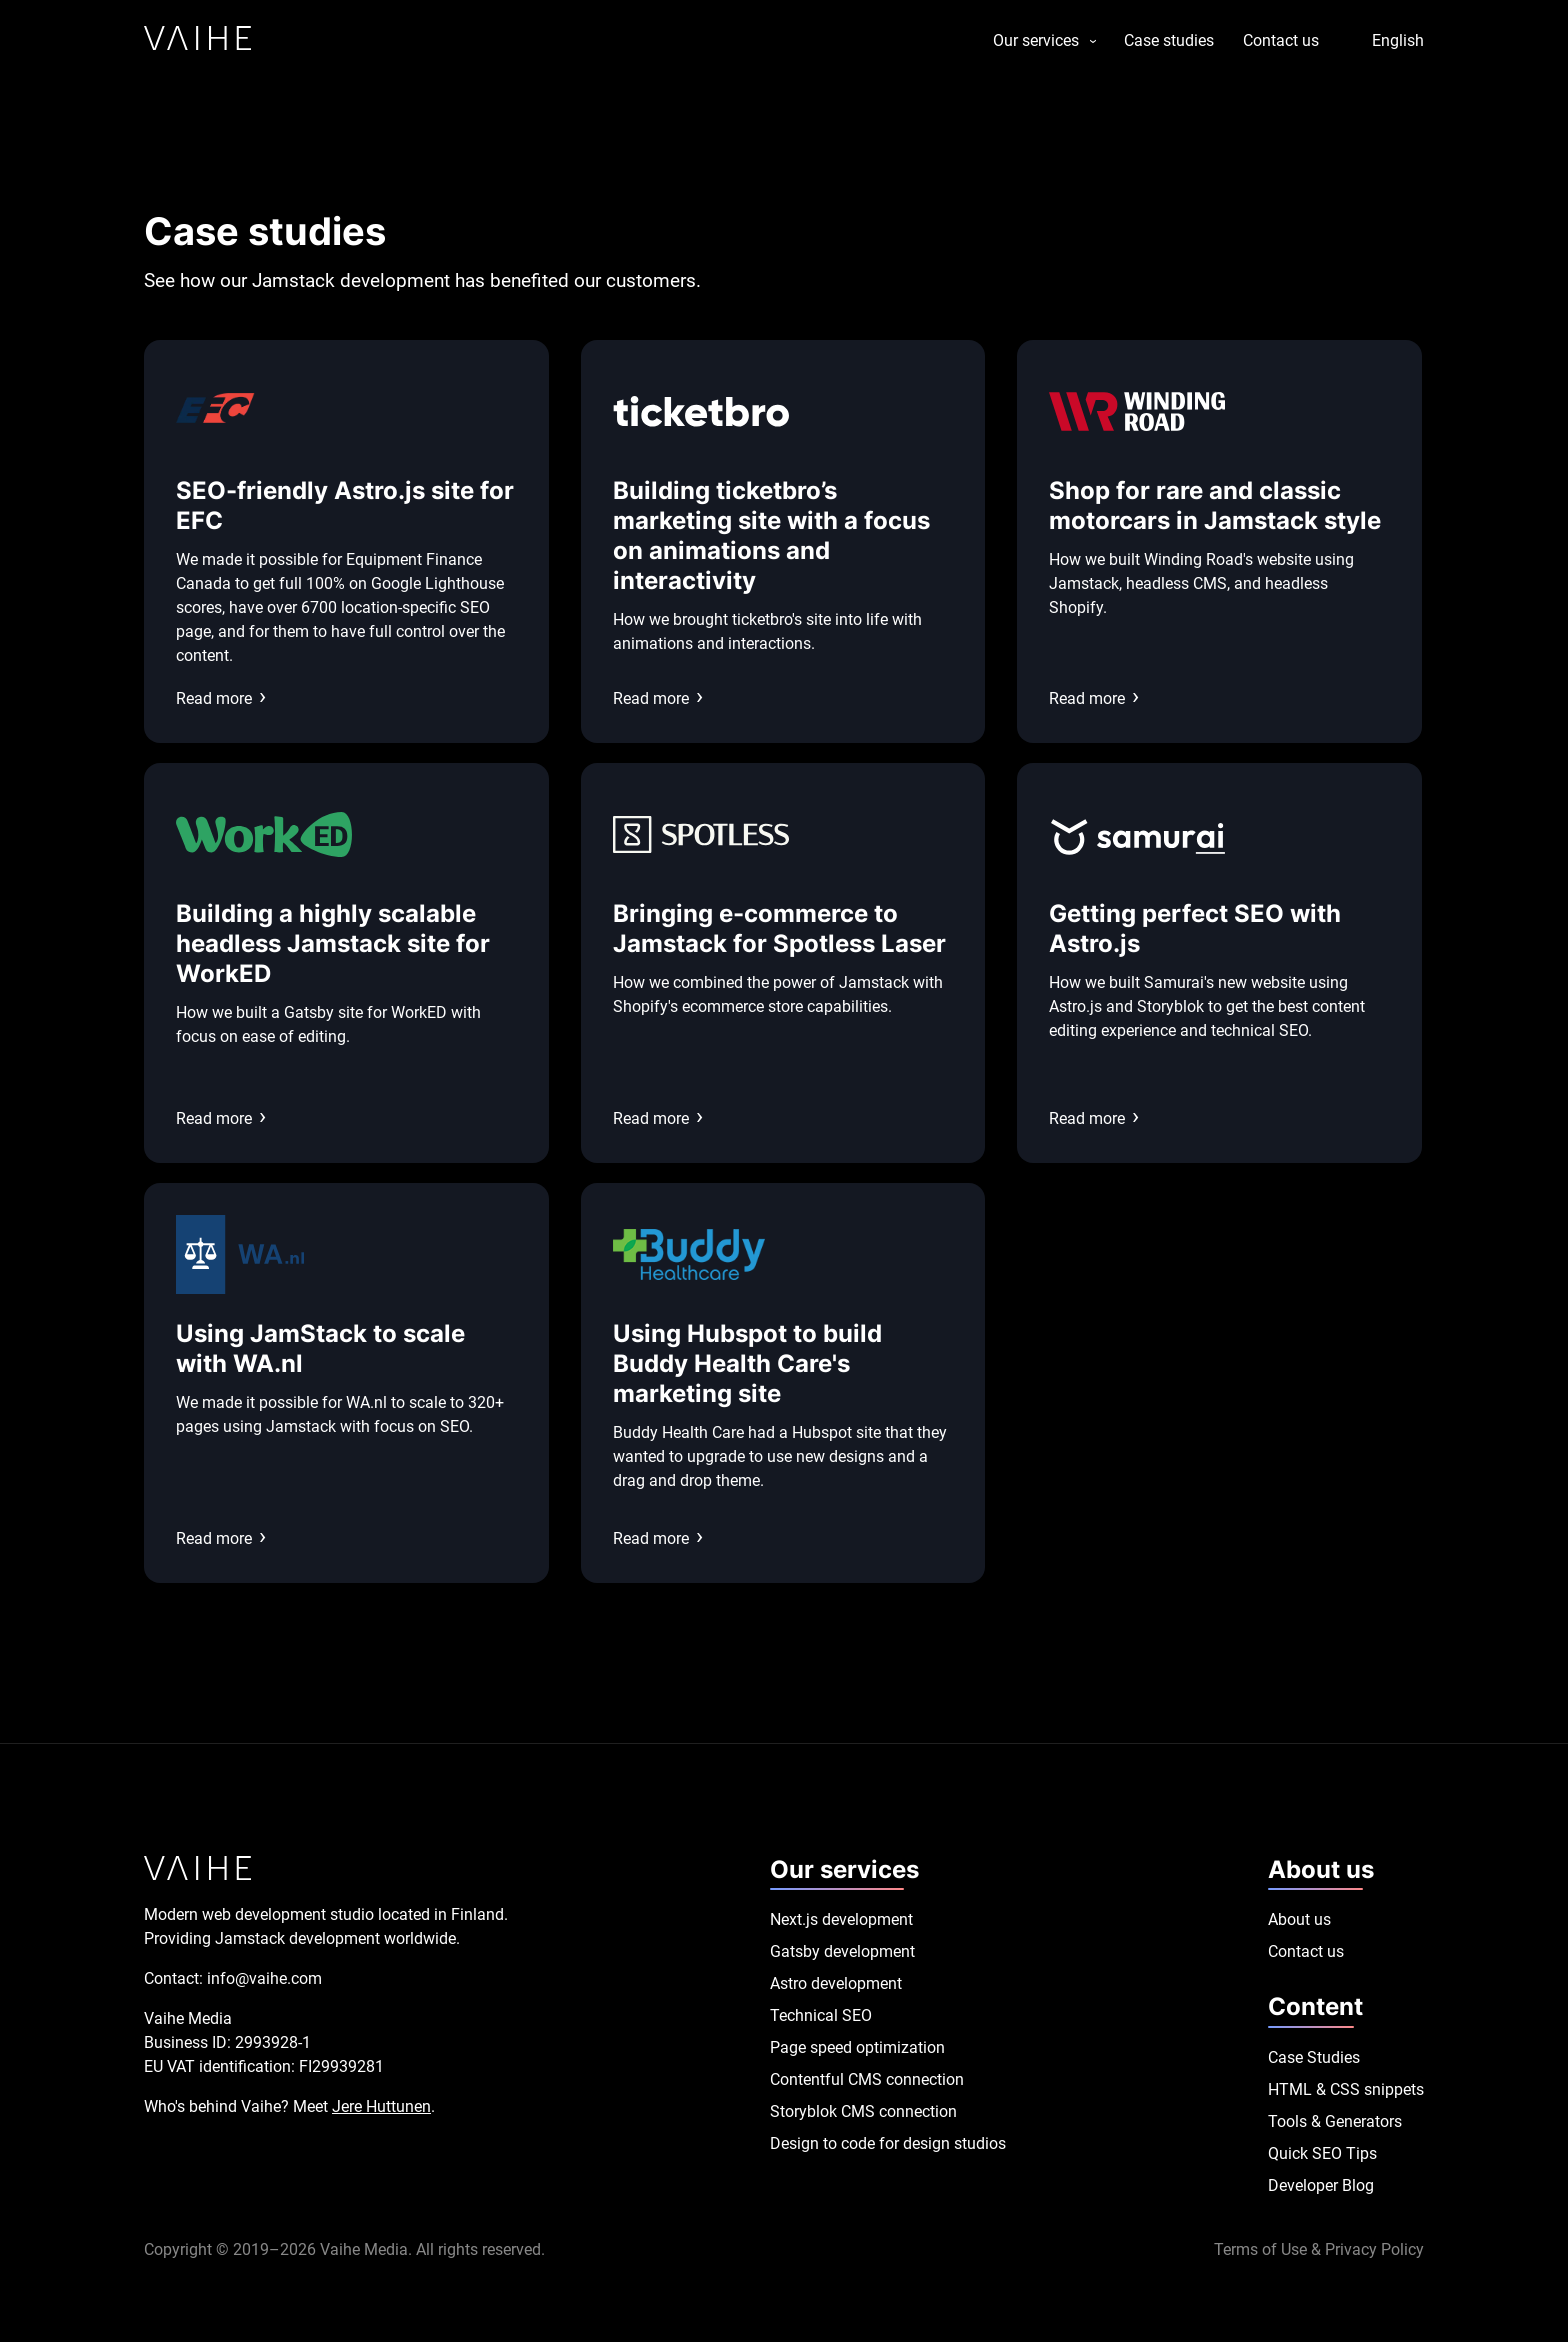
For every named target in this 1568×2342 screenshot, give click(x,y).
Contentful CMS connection (867, 2079)
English (1398, 40)
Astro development (836, 1983)
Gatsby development (842, 1951)
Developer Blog (1321, 2185)
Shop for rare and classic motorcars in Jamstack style (1215, 505)
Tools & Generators (1335, 2121)
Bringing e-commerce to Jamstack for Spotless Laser (779, 928)
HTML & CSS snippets (1346, 2089)
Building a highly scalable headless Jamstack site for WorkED (333, 943)
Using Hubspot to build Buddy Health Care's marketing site (747, 1363)
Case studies (1169, 40)
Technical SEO (821, 2015)
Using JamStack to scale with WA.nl (320, 1348)
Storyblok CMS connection (863, 2111)
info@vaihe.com (264, 1978)
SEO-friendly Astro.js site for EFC (345, 505)
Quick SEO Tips (1322, 2153)
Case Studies (1314, 2057)
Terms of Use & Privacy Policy (1319, 2249)
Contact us (1281, 40)
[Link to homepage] (197, 41)
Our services (1036, 40)
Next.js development (841, 1919)
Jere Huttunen (381, 2106)
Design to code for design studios (888, 2143)
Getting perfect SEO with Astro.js (1195, 928)
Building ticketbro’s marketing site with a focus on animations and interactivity (771, 535)
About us (1299, 1919)
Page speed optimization (857, 2047)
